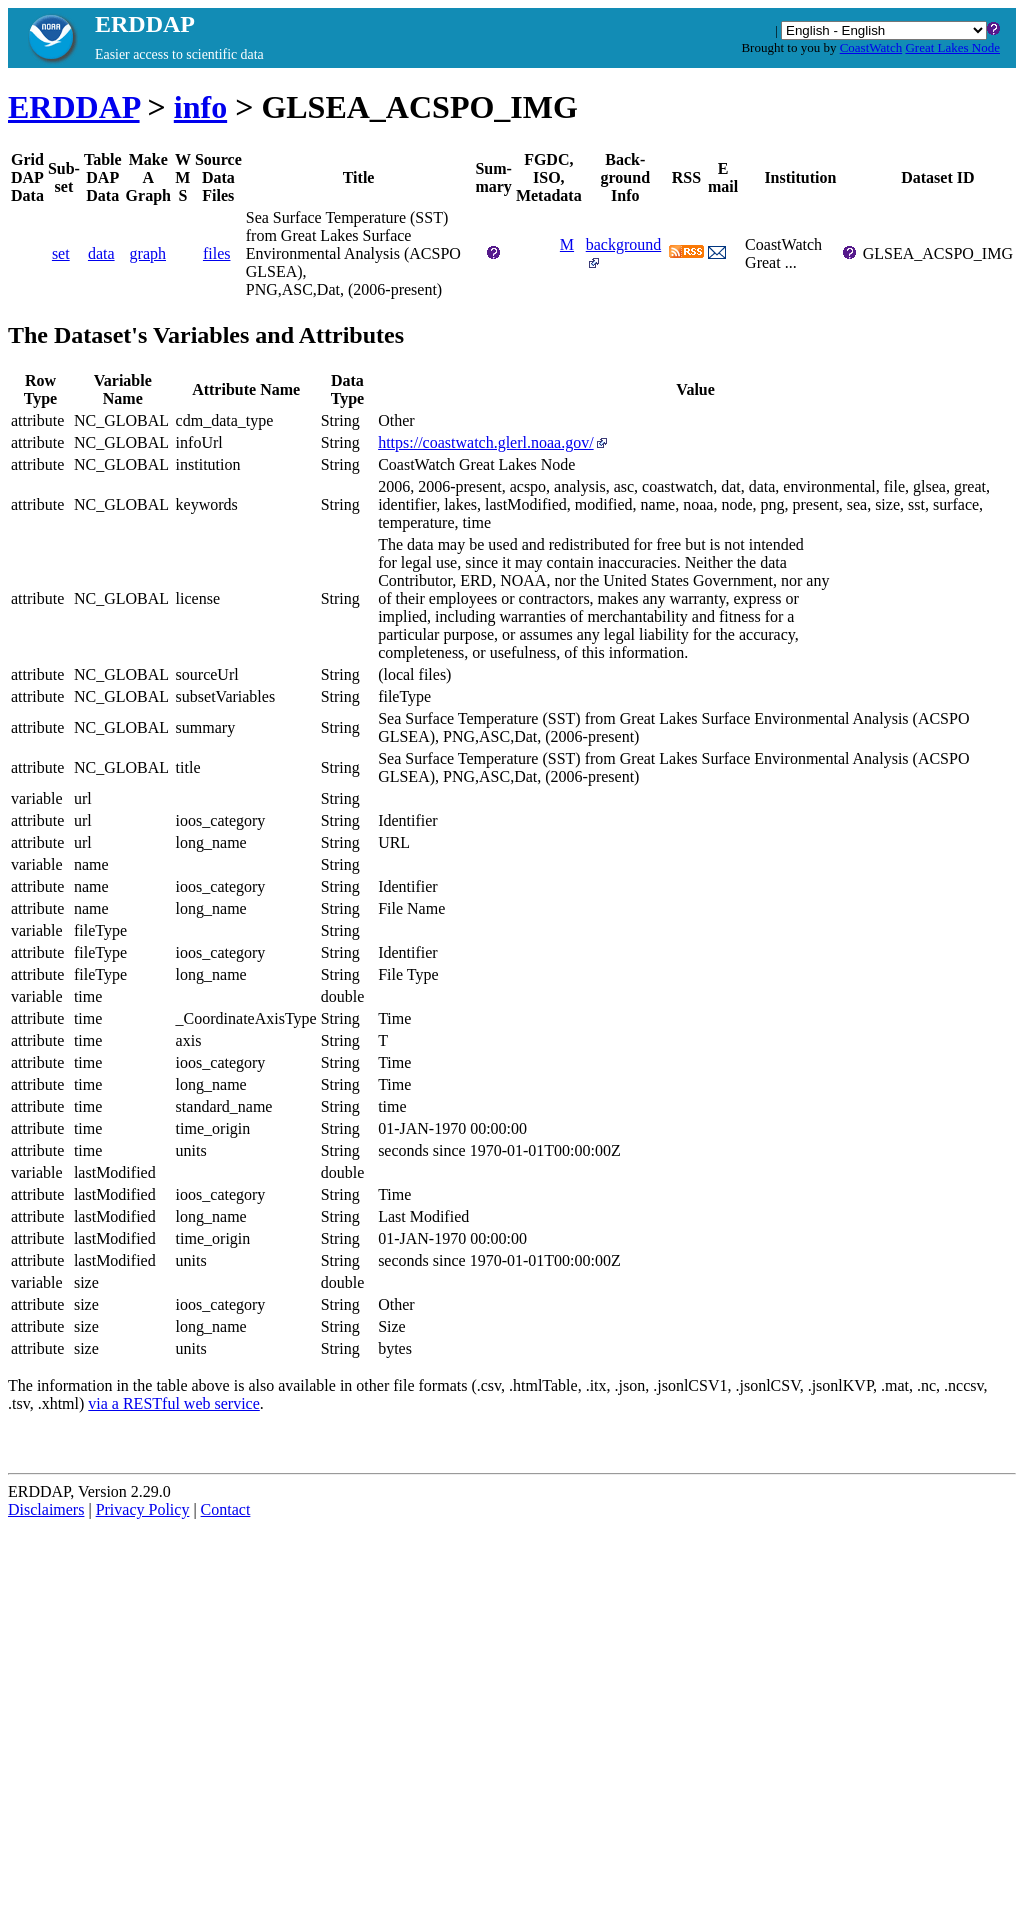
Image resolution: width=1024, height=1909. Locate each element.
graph (148, 253)
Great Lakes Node (952, 47)
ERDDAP (74, 107)
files (217, 253)
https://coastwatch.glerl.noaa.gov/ (494, 442)
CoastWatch (871, 47)
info (200, 107)
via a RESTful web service (174, 1403)
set (61, 253)
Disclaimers (46, 1509)
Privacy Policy (143, 1509)
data (101, 253)
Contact (226, 1509)
